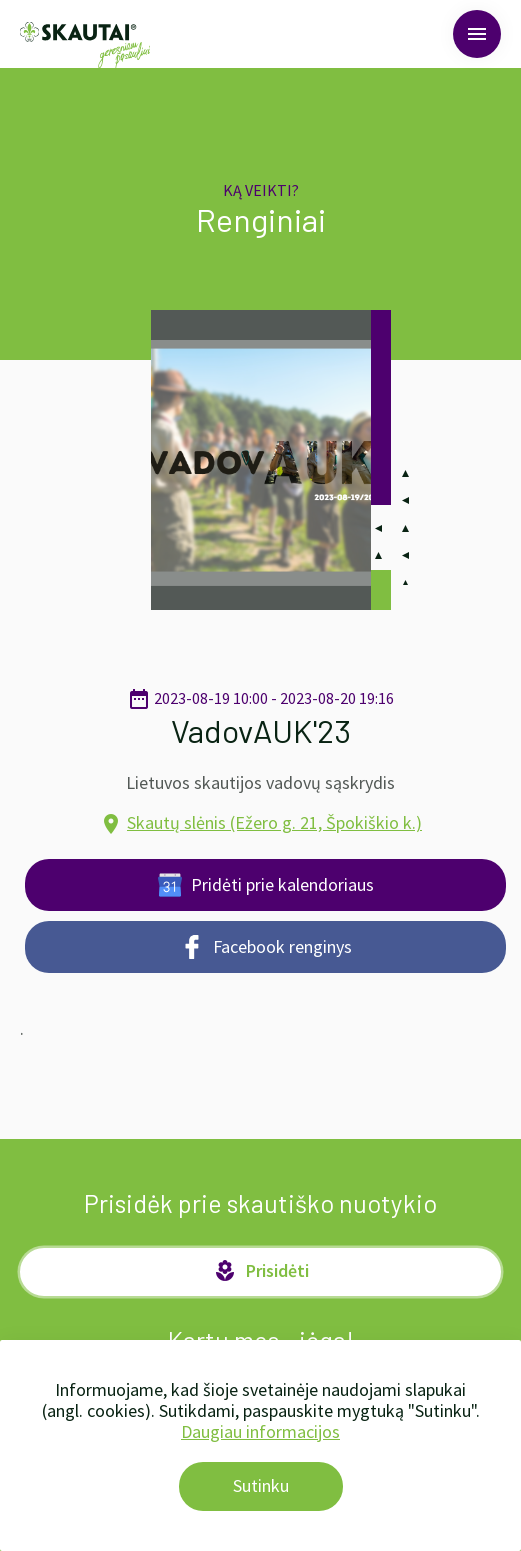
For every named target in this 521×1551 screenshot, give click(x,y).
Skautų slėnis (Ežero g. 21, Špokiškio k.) (274, 822)
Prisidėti (261, 1271)
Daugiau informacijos (260, 1431)
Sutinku (261, 1485)
